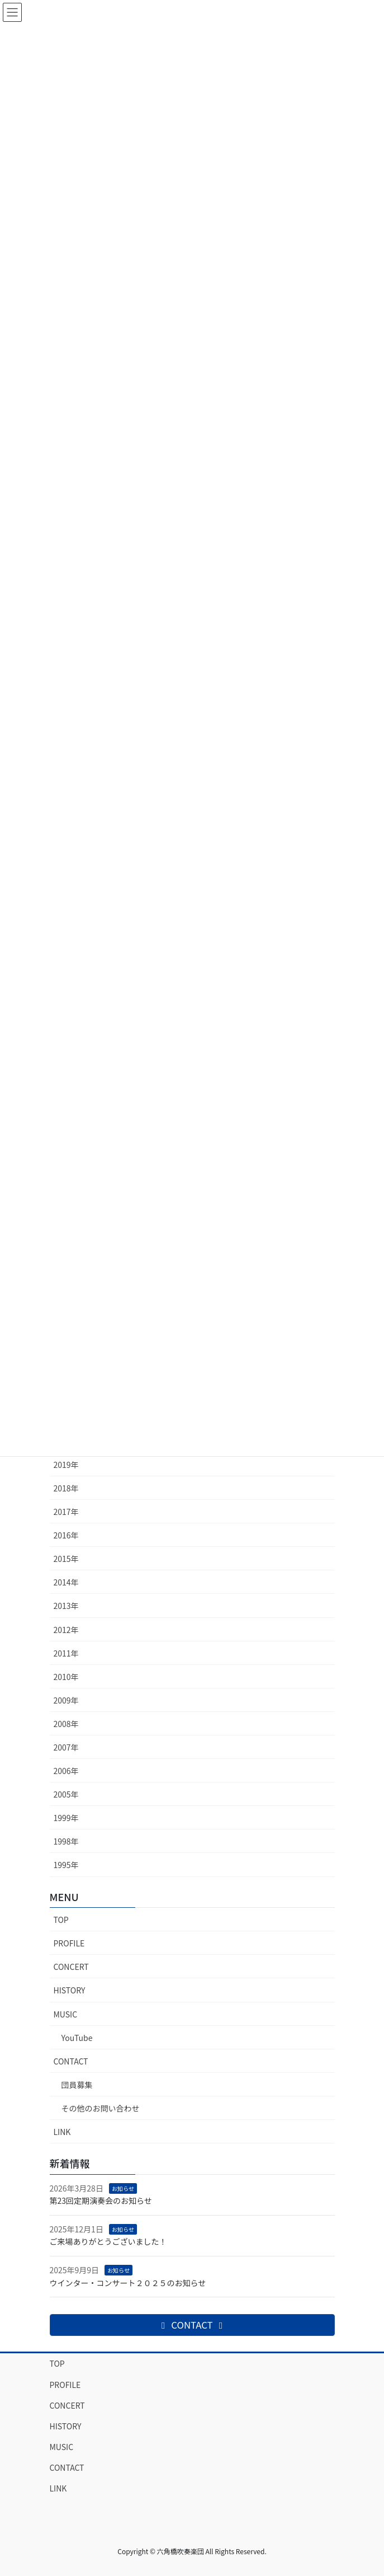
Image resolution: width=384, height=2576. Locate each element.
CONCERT (71, 1966)
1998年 (66, 1841)
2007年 (66, 1747)
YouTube (77, 2037)
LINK (62, 2131)
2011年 (66, 1653)
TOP (61, 1919)
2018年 (66, 1488)
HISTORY (70, 1990)
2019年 (66, 1464)
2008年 (66, 1723)
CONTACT (71, 2061)
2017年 (66, 1511)
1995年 (66, 1864)
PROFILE (69, 1943)
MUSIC (66, 2014)
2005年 (66, 1794)
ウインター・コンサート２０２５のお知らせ (128, 2282)
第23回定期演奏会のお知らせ (101, 2200)
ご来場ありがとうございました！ (108, 2241)
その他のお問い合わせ (100, 2108)
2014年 (66, 1582)
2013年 (66, 1605)
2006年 (66, 1770)
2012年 (66, 1629)
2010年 (66, 1676)
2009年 (66, 1700)
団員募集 (77, 2084)
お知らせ (123, 2188)
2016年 (66, 1535)
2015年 (66, 1558)
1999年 (66, 1817)
